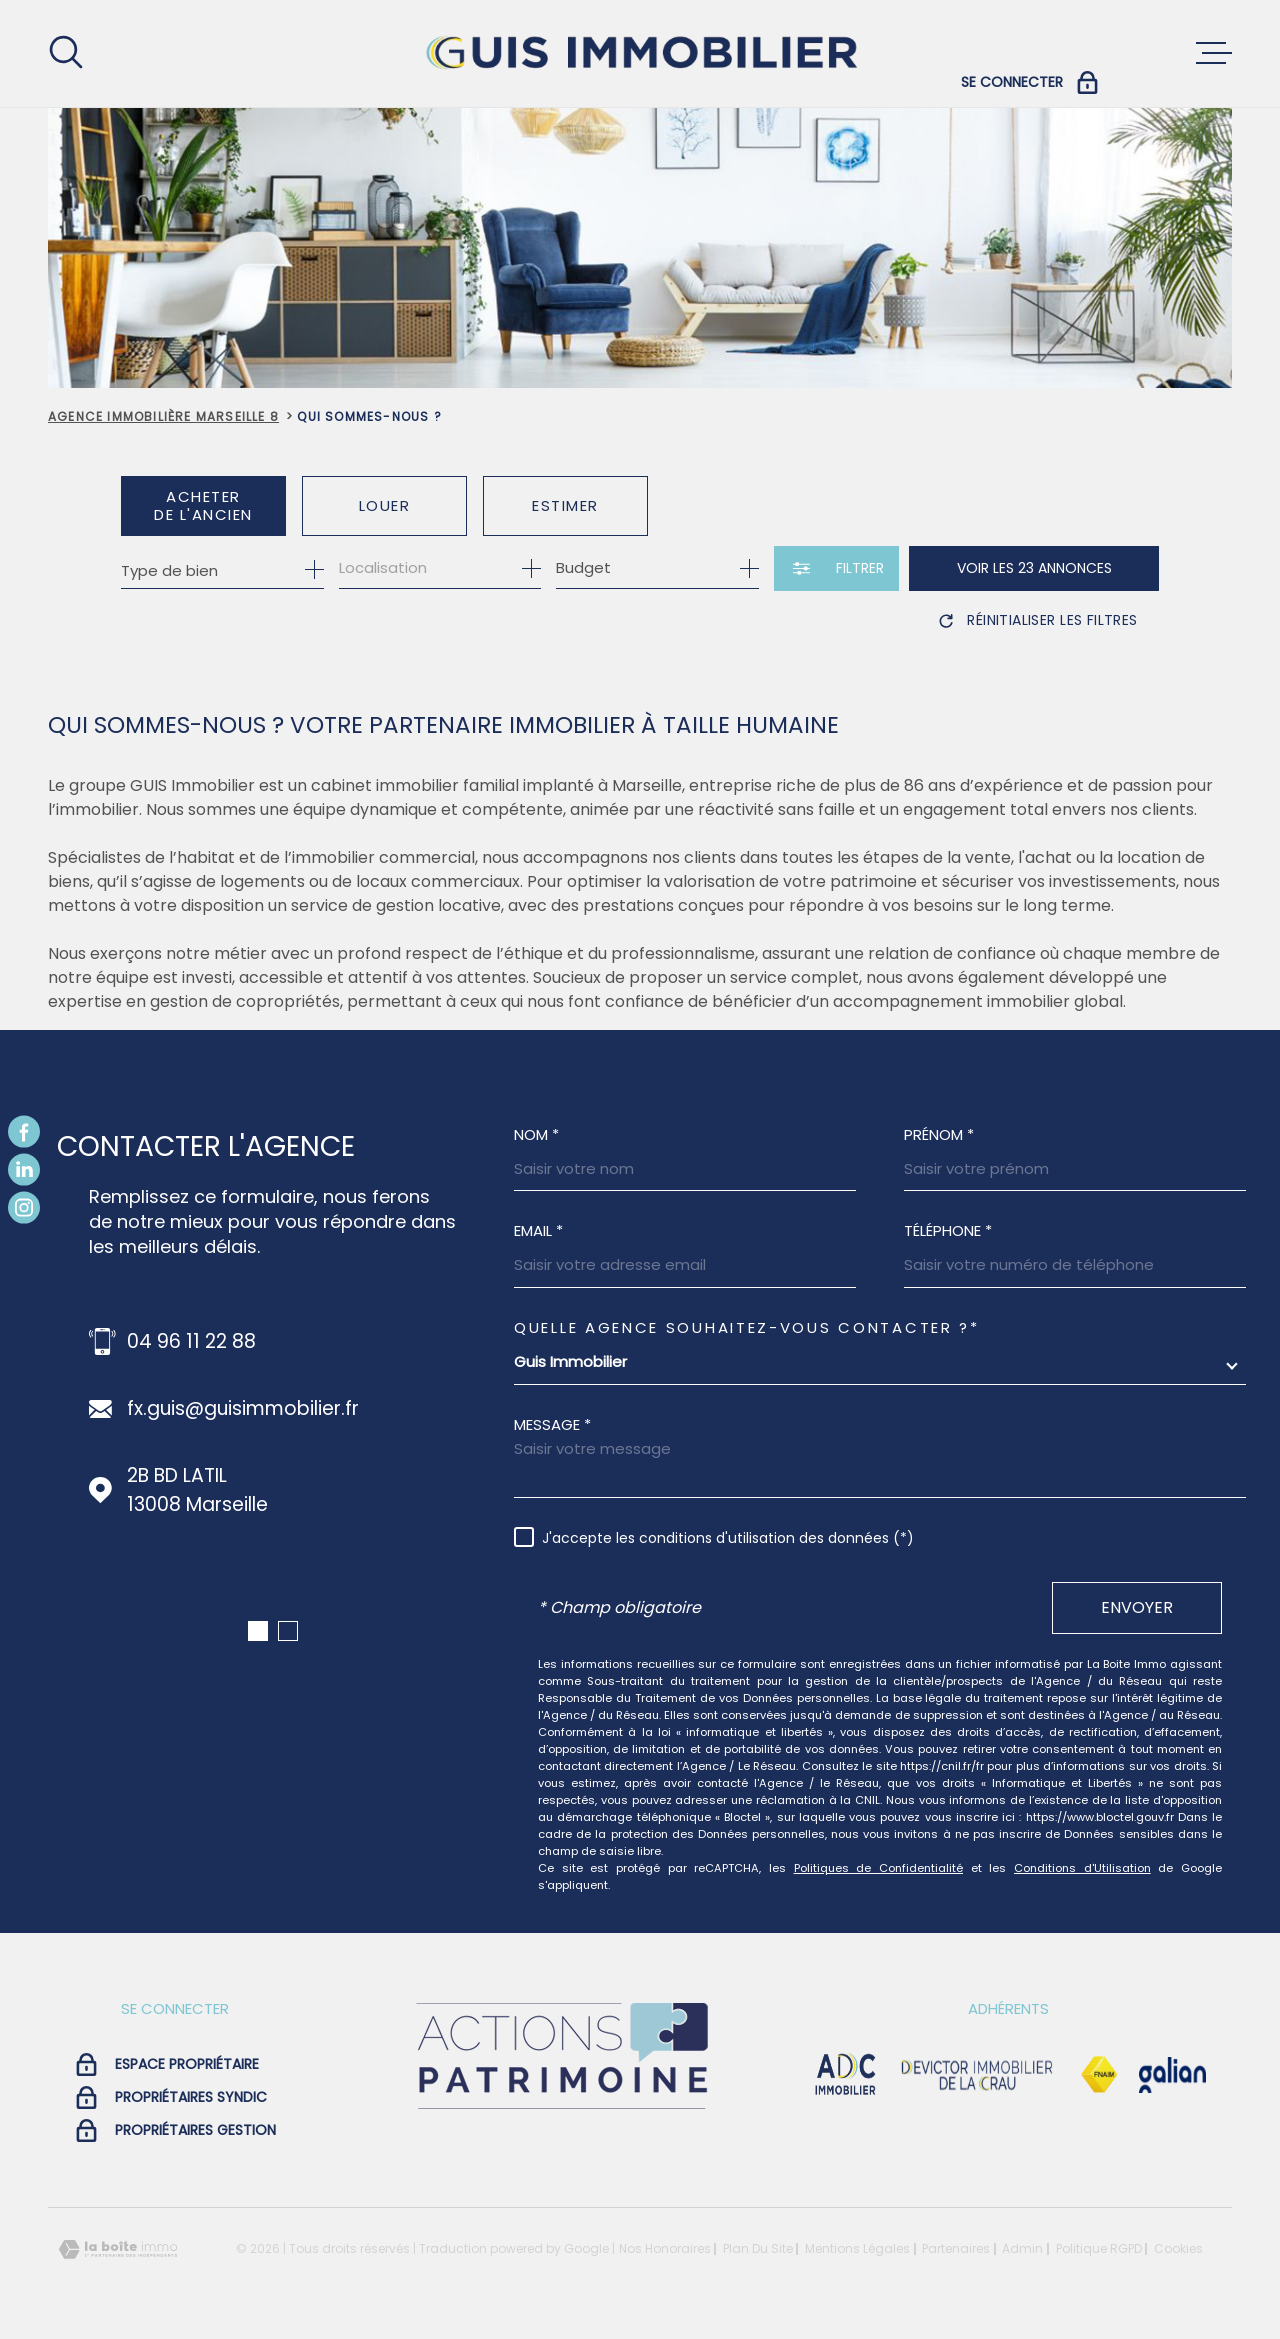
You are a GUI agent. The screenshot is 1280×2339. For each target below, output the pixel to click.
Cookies (1178, 2249)
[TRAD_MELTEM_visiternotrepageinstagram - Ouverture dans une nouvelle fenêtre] (24, 1208)
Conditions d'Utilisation (1082, 1868)
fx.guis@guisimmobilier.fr (243, 1408)
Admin (1022, 2248)
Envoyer (1137, 1606)
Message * (552, 1424)
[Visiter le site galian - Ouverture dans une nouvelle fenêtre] (1172, 2075)
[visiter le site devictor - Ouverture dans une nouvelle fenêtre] (977, 2075)
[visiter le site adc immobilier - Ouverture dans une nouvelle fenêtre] (845, 2075)
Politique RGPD (1099, 2248)
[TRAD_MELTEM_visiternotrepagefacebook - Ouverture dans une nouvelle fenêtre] (24, 1131)
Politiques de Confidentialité (878, 1868)
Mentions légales (857, 2248)
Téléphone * (948, 1230)
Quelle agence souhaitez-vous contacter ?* (747, 1327)
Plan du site (758, 2248)
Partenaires (956, 2248)
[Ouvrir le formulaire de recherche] (836, 568)
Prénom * (939, 1134)
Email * (538, 1230)
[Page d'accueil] (640, 53)
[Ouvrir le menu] (1214, 53)
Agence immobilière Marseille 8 (163, 416)
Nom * (536, 1134)
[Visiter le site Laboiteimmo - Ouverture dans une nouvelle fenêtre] (118, 2249)
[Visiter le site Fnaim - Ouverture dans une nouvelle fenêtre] (1099, 2075)
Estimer (565, 505)
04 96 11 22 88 (191, 1341)
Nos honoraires (665, 2248)
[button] (258, 1631)
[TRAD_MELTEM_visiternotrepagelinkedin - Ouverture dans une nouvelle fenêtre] (24, 1170)
